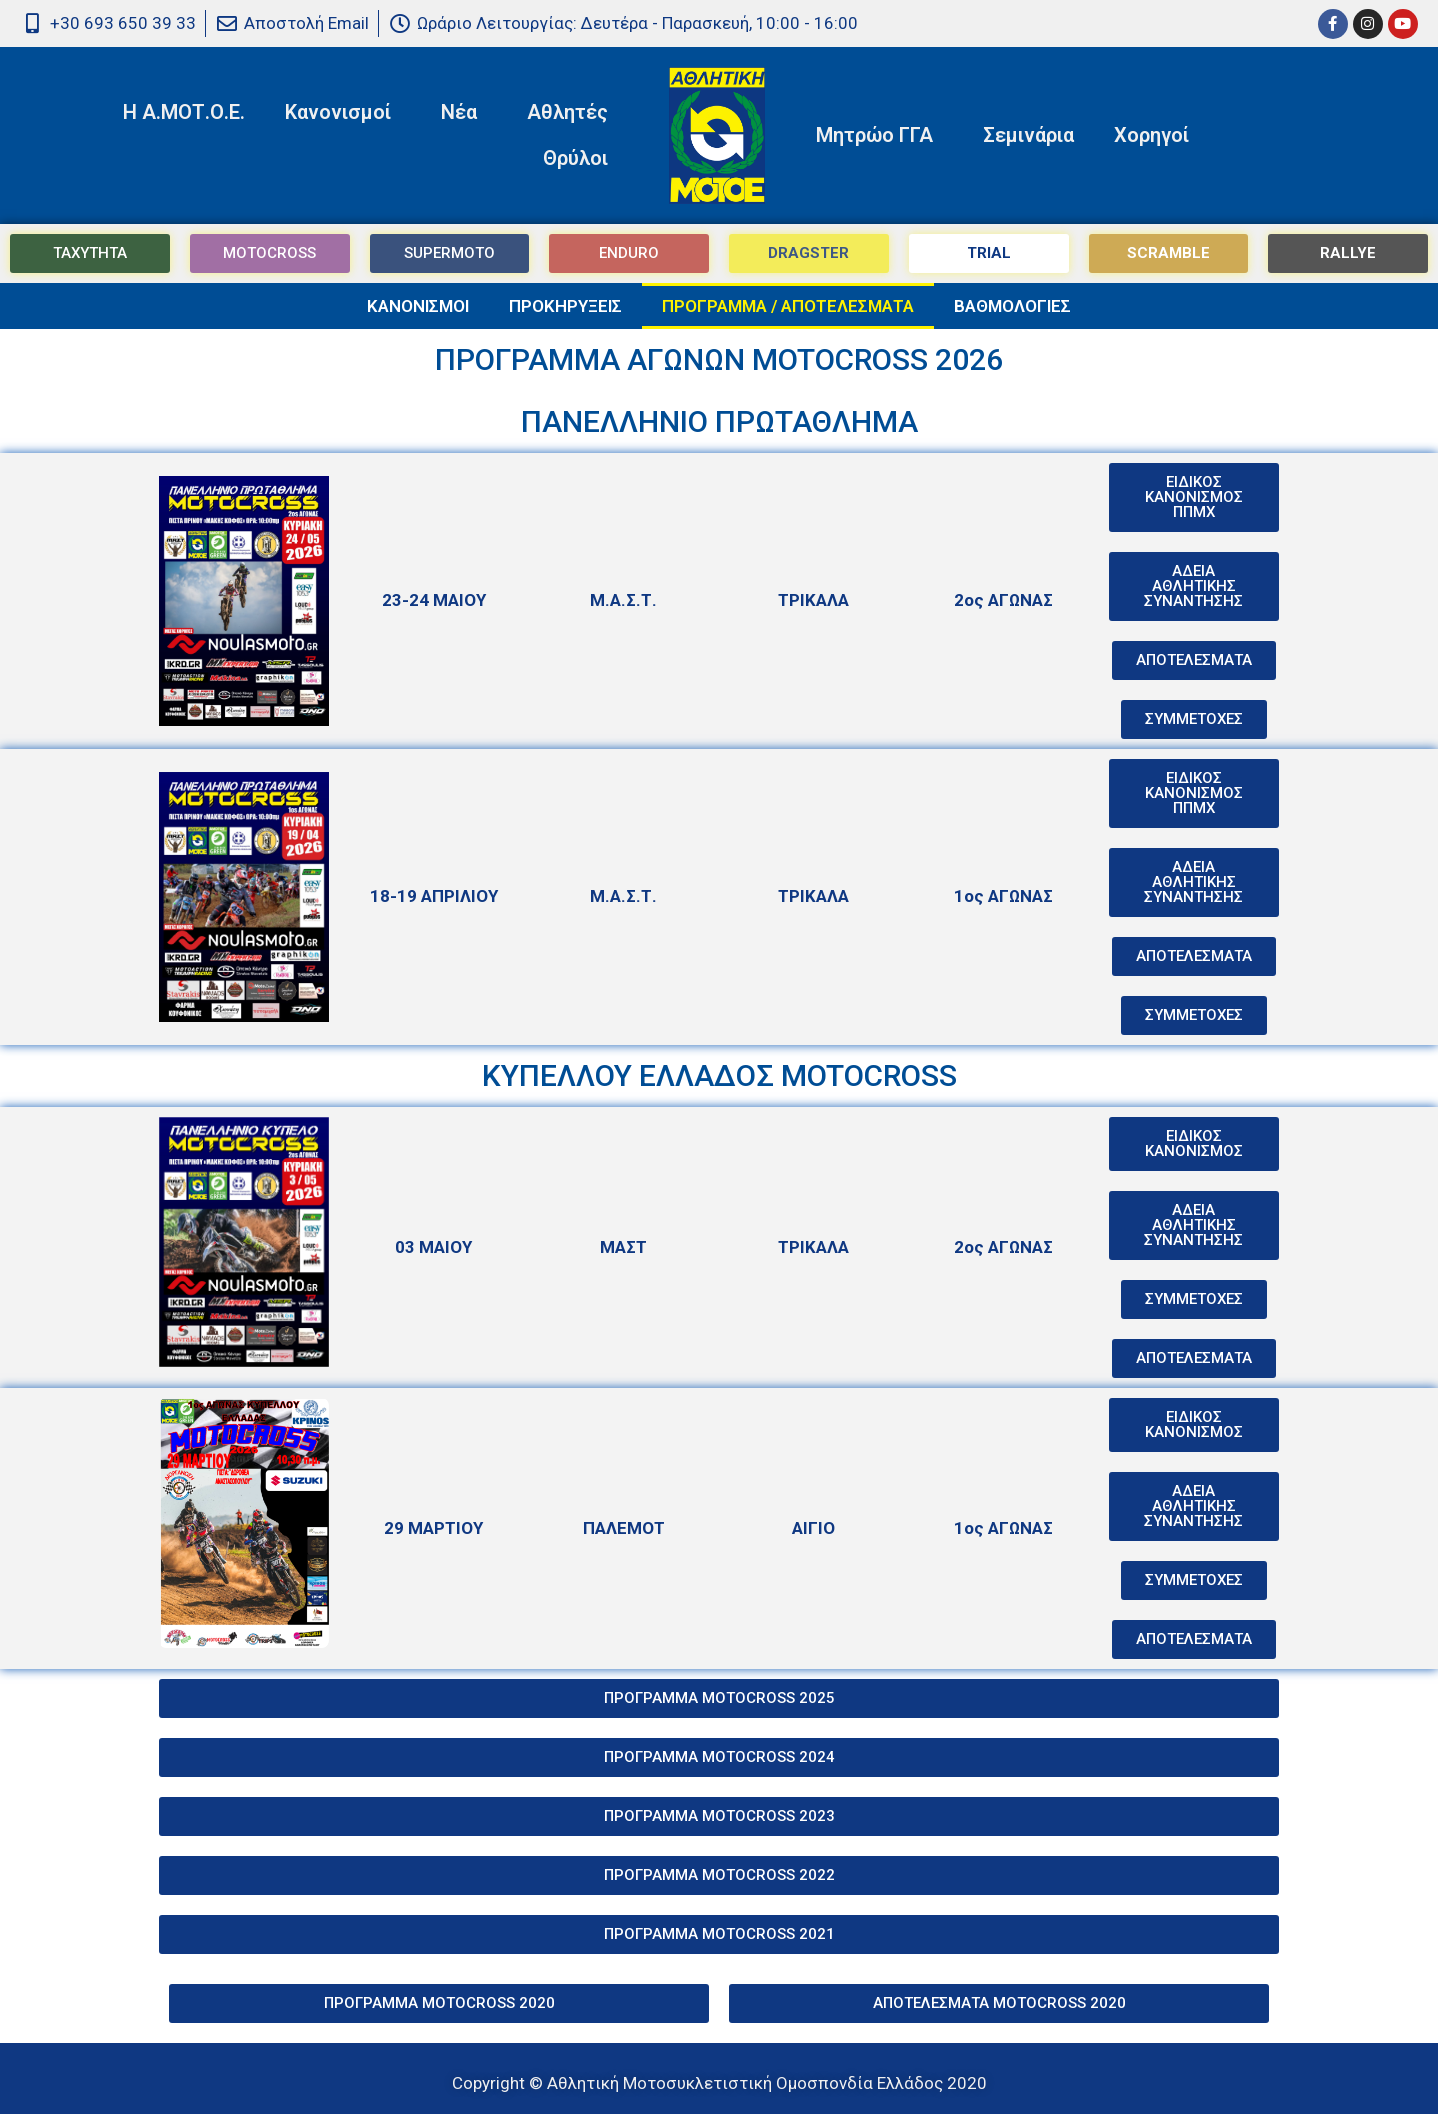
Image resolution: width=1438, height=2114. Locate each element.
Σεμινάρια (1028, 135)
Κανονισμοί (343, 112)
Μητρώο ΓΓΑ (879, 135)
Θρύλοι (580, 158)
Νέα (464, 112)
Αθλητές (572, 112)
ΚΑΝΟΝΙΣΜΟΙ (418, 306)
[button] (1194, 660)
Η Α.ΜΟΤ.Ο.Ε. (184, 112)
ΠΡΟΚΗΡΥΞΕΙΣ (565, 306)
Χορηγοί (1151, 135)
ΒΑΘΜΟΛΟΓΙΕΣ (1012, 306)
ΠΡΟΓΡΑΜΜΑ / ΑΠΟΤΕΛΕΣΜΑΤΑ (788, 306)
